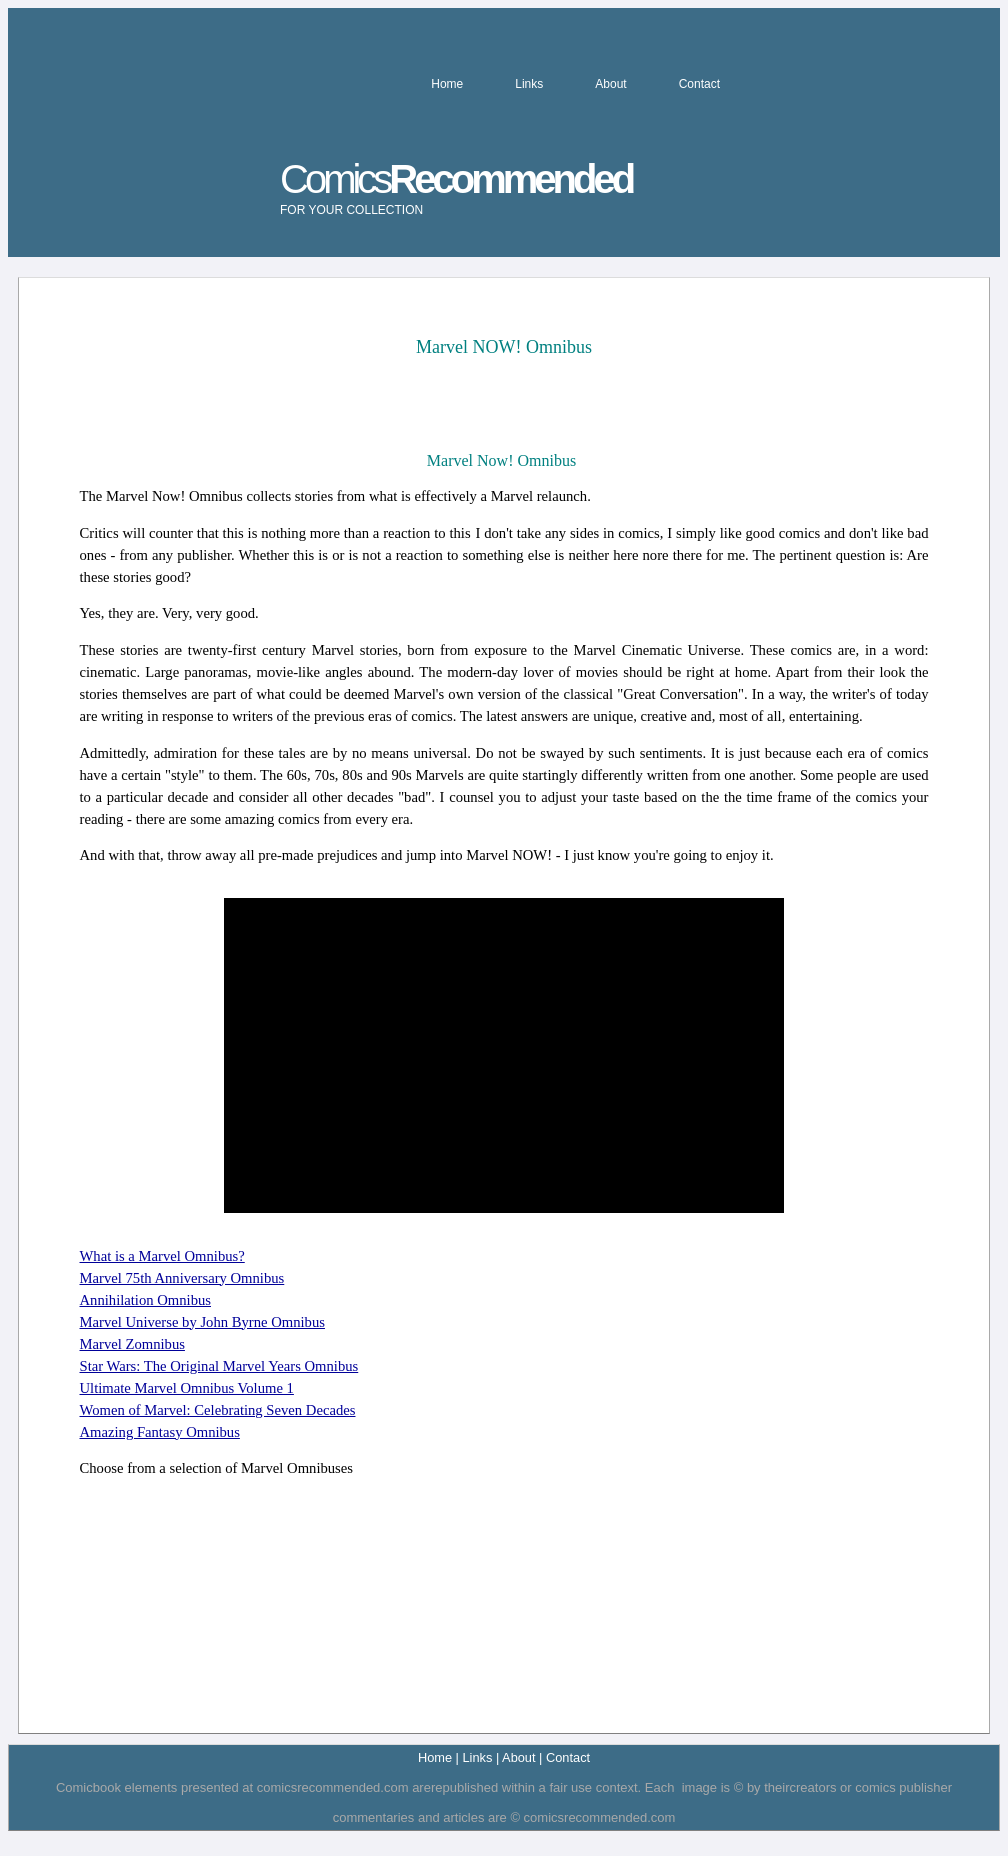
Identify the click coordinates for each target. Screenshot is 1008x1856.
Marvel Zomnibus (132, 1344)
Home (447, 84)
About (610, 84)
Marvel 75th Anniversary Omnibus (182, 1278)
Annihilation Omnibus (146, 1300)
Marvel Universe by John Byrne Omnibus (202, 1322)
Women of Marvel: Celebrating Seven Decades (218, 1410)
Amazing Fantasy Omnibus (160, 1432)
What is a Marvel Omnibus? (162, 1256)
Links (529, 84)
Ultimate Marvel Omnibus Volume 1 (187, 1388)
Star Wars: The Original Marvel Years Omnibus (219, 1366)
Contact (699, 84)
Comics (456, 187)
